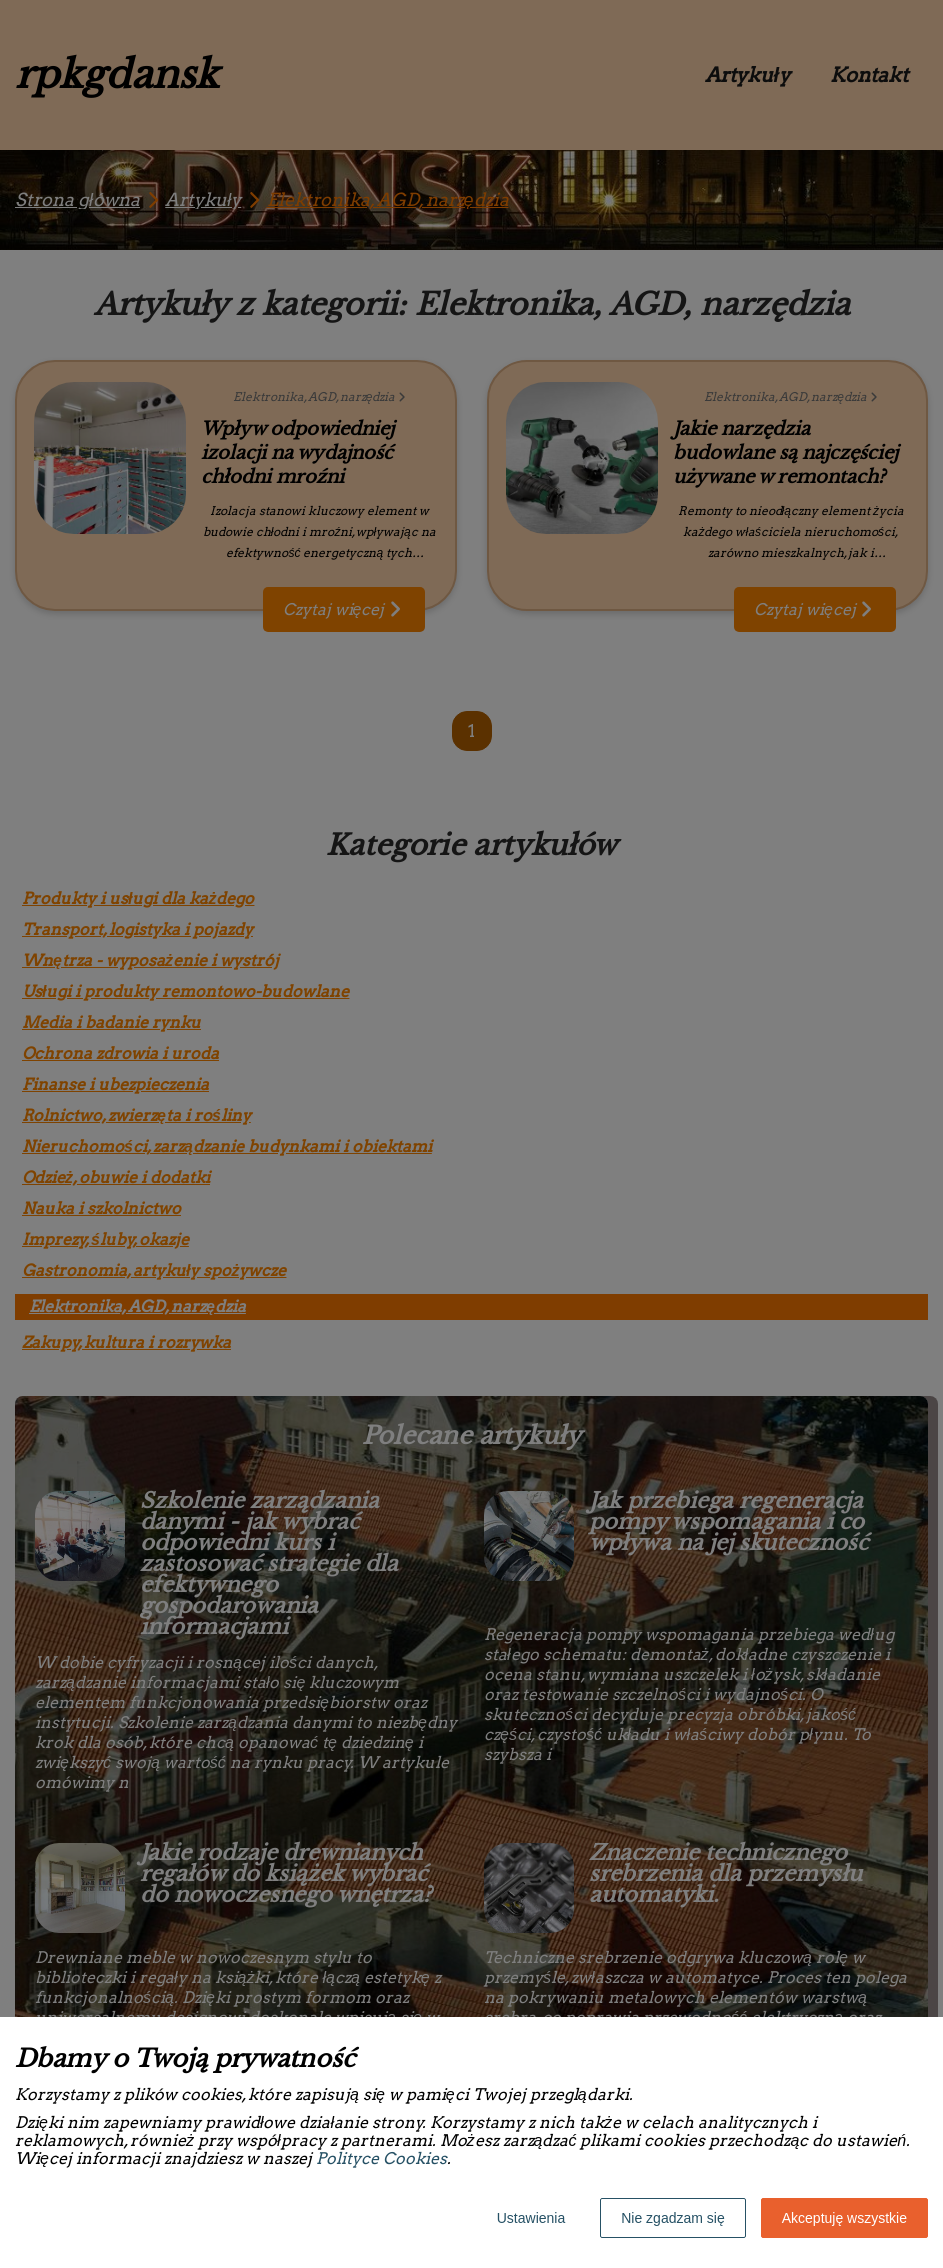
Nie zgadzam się (673, 2218)
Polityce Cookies (381, 2158)
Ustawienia (531, 2218)
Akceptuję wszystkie (844, 2218)
